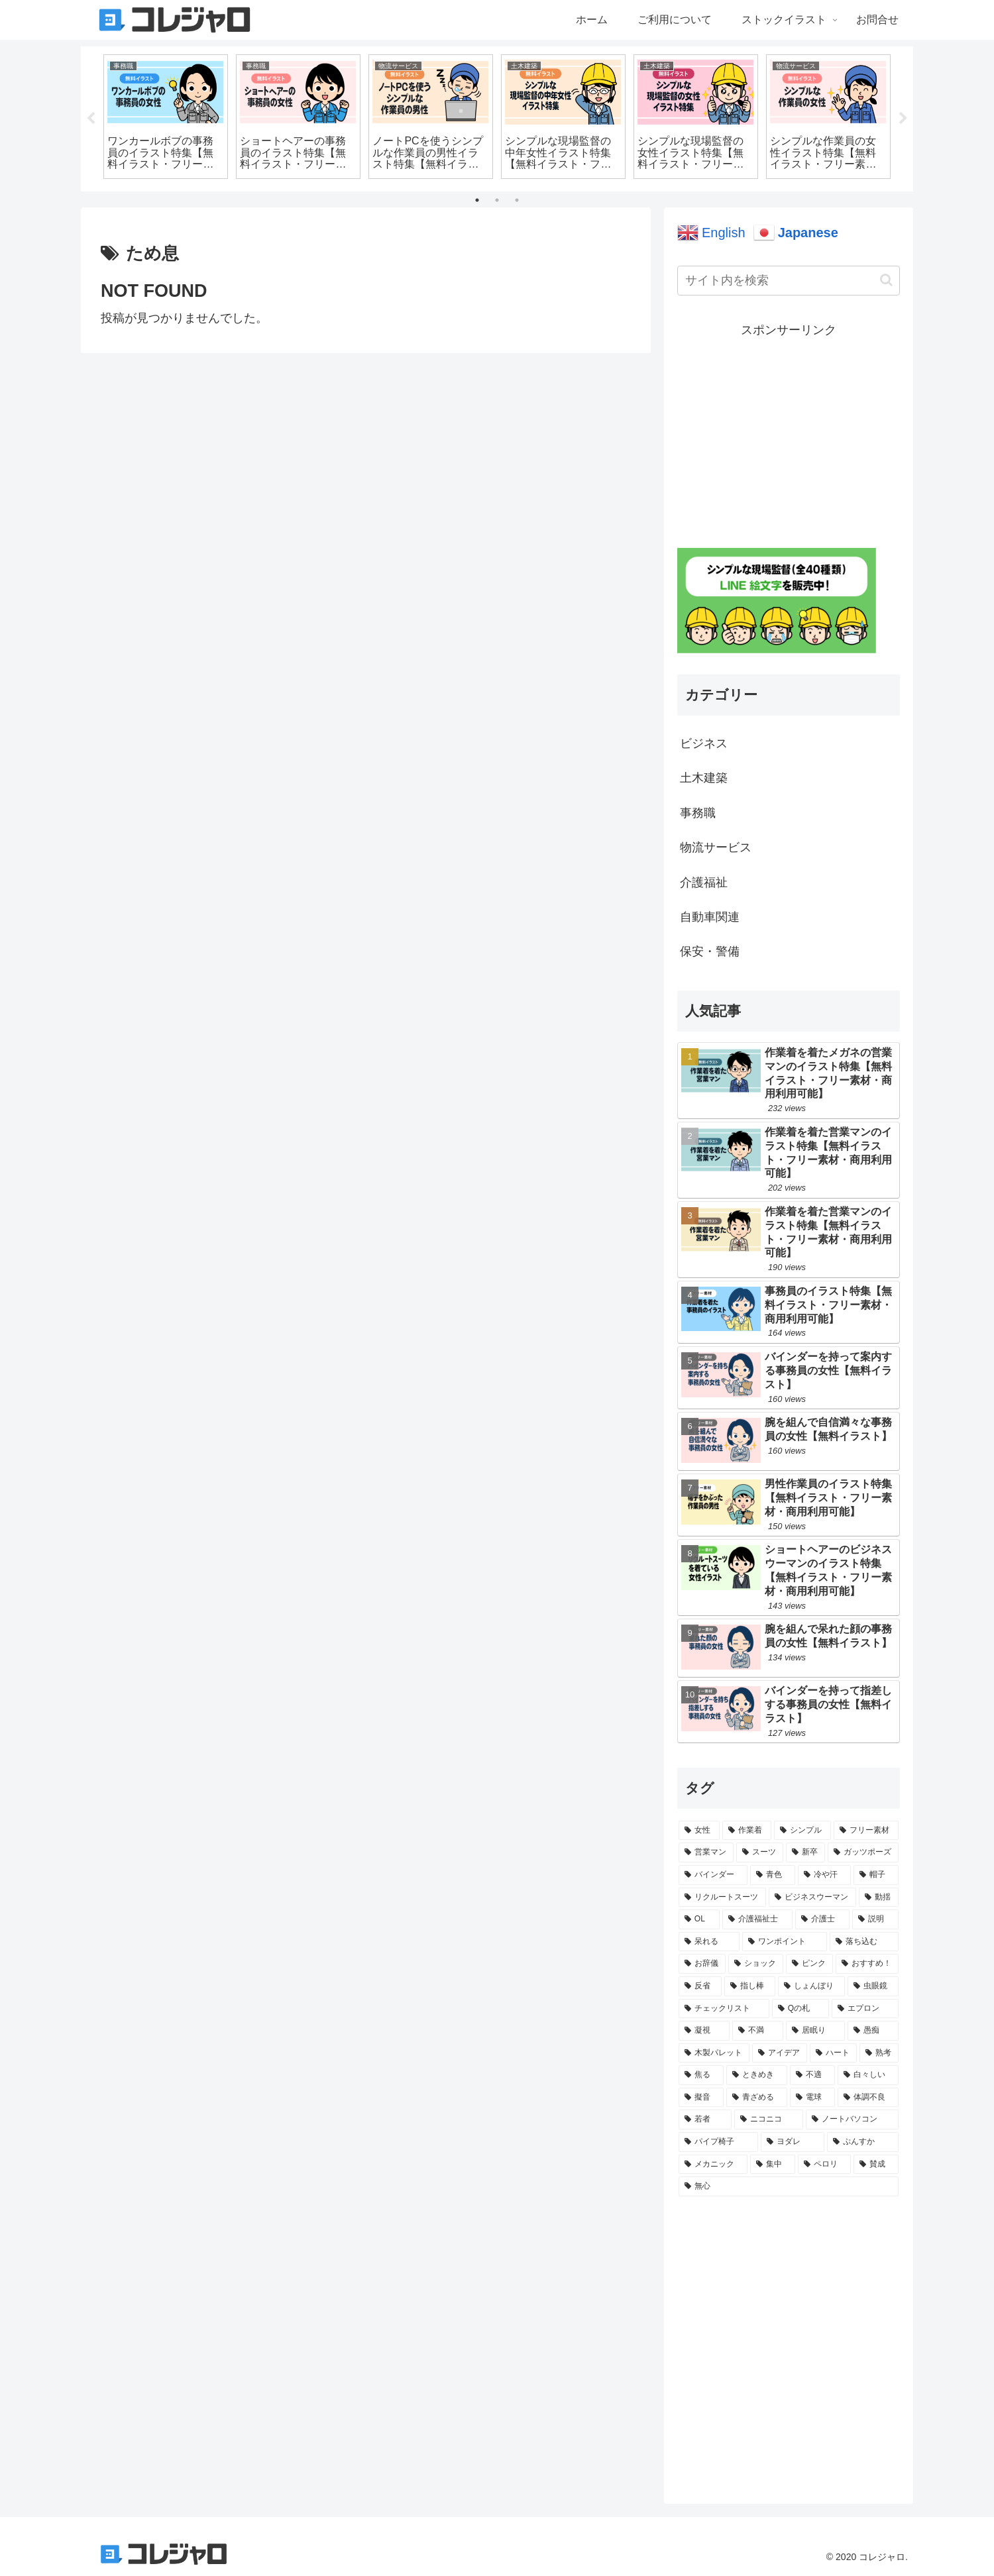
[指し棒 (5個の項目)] (749, 1986)
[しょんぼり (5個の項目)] (811, 1986)
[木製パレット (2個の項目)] (714, 2053)
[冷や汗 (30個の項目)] (824, 1875)
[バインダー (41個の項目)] (713, 1875)
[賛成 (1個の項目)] (876, 2164)
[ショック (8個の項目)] (755, 1964)
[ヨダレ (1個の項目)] (792, 2142)
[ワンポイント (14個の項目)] (784, 1942)
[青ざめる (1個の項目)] (756, 2098)
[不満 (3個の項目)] (757, 2031)
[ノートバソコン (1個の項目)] (852, 2119)
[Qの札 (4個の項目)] (800, 2009)
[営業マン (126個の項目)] (706, 1852)
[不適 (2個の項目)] (812, 2075)
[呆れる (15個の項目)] (709, 1942)
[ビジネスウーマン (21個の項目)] (812, 1897)
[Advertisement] (788, 433)
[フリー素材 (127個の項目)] (866, 1831)
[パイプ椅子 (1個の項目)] (718, 2142)
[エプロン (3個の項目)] (865, 2009)
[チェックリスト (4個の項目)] (724, 2009)
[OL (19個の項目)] (699, 1919)
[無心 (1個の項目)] (789, 2186)
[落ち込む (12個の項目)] (864, 1942)
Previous (90, 118)
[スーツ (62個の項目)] (759, 1852)
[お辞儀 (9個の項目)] (702, 1964)
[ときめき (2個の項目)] (756, 2075)
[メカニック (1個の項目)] (713, 2164)
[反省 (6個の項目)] (700, 1986)
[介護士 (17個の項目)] (822, 1919)
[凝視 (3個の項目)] (704, 2031)
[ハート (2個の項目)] (833, 2053)
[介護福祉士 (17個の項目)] (757, 1919)
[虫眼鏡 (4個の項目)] (873, 1986)
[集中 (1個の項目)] (772, 2164)
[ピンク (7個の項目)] (809, 1964)
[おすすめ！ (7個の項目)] (867, 1964)
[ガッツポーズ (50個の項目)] (863, 1852)
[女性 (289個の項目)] (699, 1831)
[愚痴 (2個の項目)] (873, 2031)
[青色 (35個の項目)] (772, 1875)
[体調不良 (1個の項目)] (868, 2098)
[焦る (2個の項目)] (701, 2075)
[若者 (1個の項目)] (705, 2119)
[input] (788, 280)
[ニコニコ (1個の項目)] (768, 2119)
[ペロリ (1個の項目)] (824, 2164)
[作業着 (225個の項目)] (746, 1831)
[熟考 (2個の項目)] (879, 2053)
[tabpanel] (165, 116)
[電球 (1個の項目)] (812, 2098)
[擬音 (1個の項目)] (701, 2098)
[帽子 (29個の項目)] (876, 1875)
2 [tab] (497, 200)
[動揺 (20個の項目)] (879, 1897)
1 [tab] (477, 200)
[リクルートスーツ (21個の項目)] (722, 1897)
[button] (886, 280)
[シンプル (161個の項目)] (802, 1831)
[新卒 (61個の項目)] (805, 1852)
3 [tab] (517, 200)
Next (903, 118)
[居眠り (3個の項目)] (815, 2031)
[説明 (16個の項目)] (875, 1919)
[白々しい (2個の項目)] (868, 2075)
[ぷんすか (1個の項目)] (863, 2142)
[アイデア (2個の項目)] (779, 2053)
